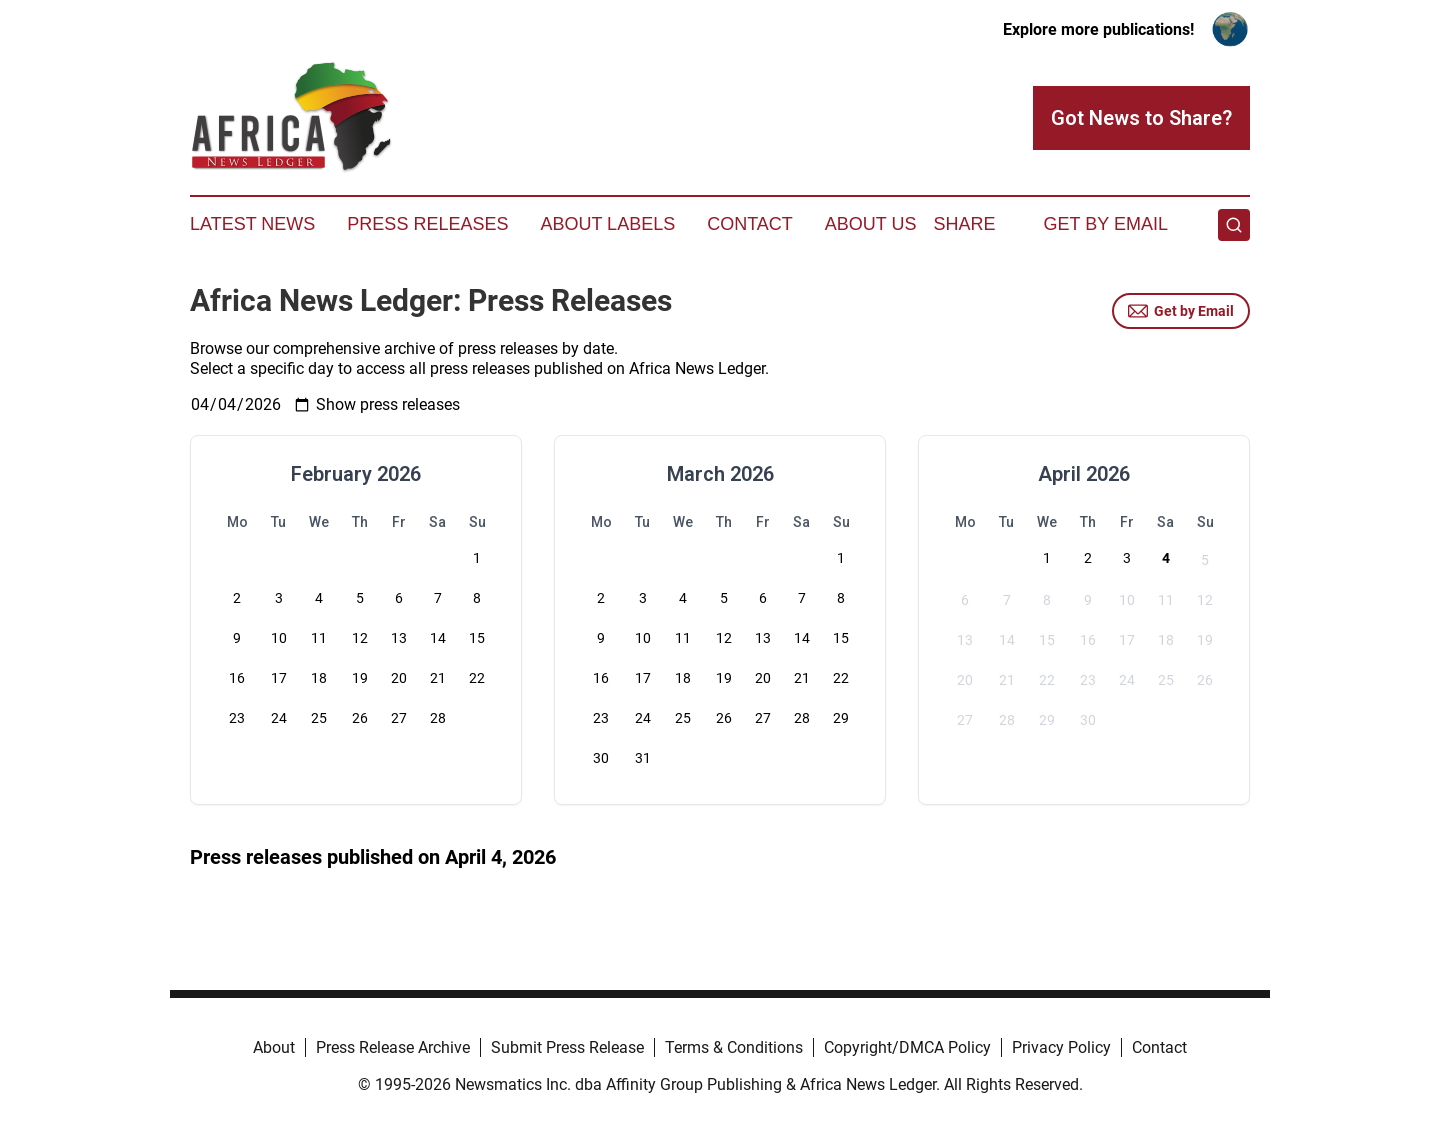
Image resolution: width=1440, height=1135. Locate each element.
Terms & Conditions (734, 1047)
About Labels (607, 224)
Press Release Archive (393, 1047)
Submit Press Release (567, 1047)
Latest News (252, 224)
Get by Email (1181, 311)
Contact (750, 224)
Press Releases (427, 224)
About (274, 1047)
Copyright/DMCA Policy (907, 1047)
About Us (871, 224)
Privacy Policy (1061, 1047)
